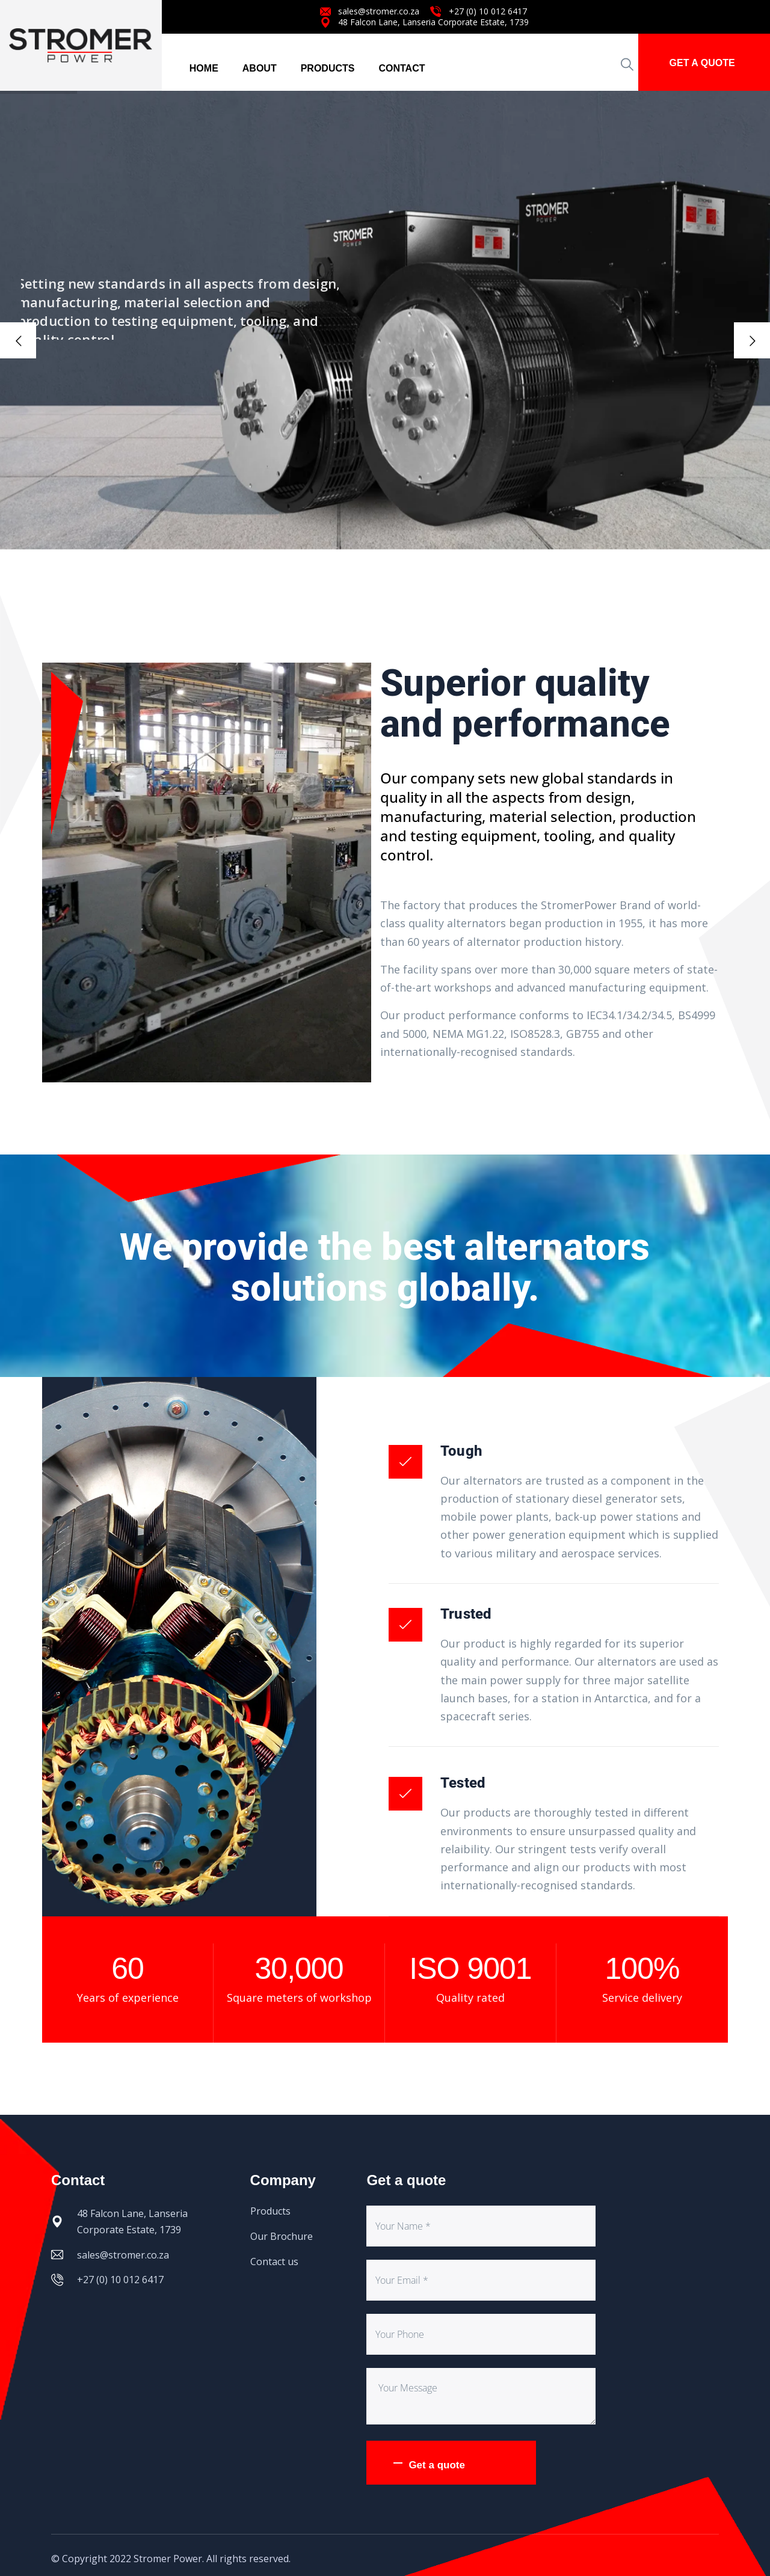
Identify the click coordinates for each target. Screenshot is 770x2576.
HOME (203, 68)
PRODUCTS (328, 68)
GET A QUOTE (702, 63)
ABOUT (259, 68)
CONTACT (401, 68)
